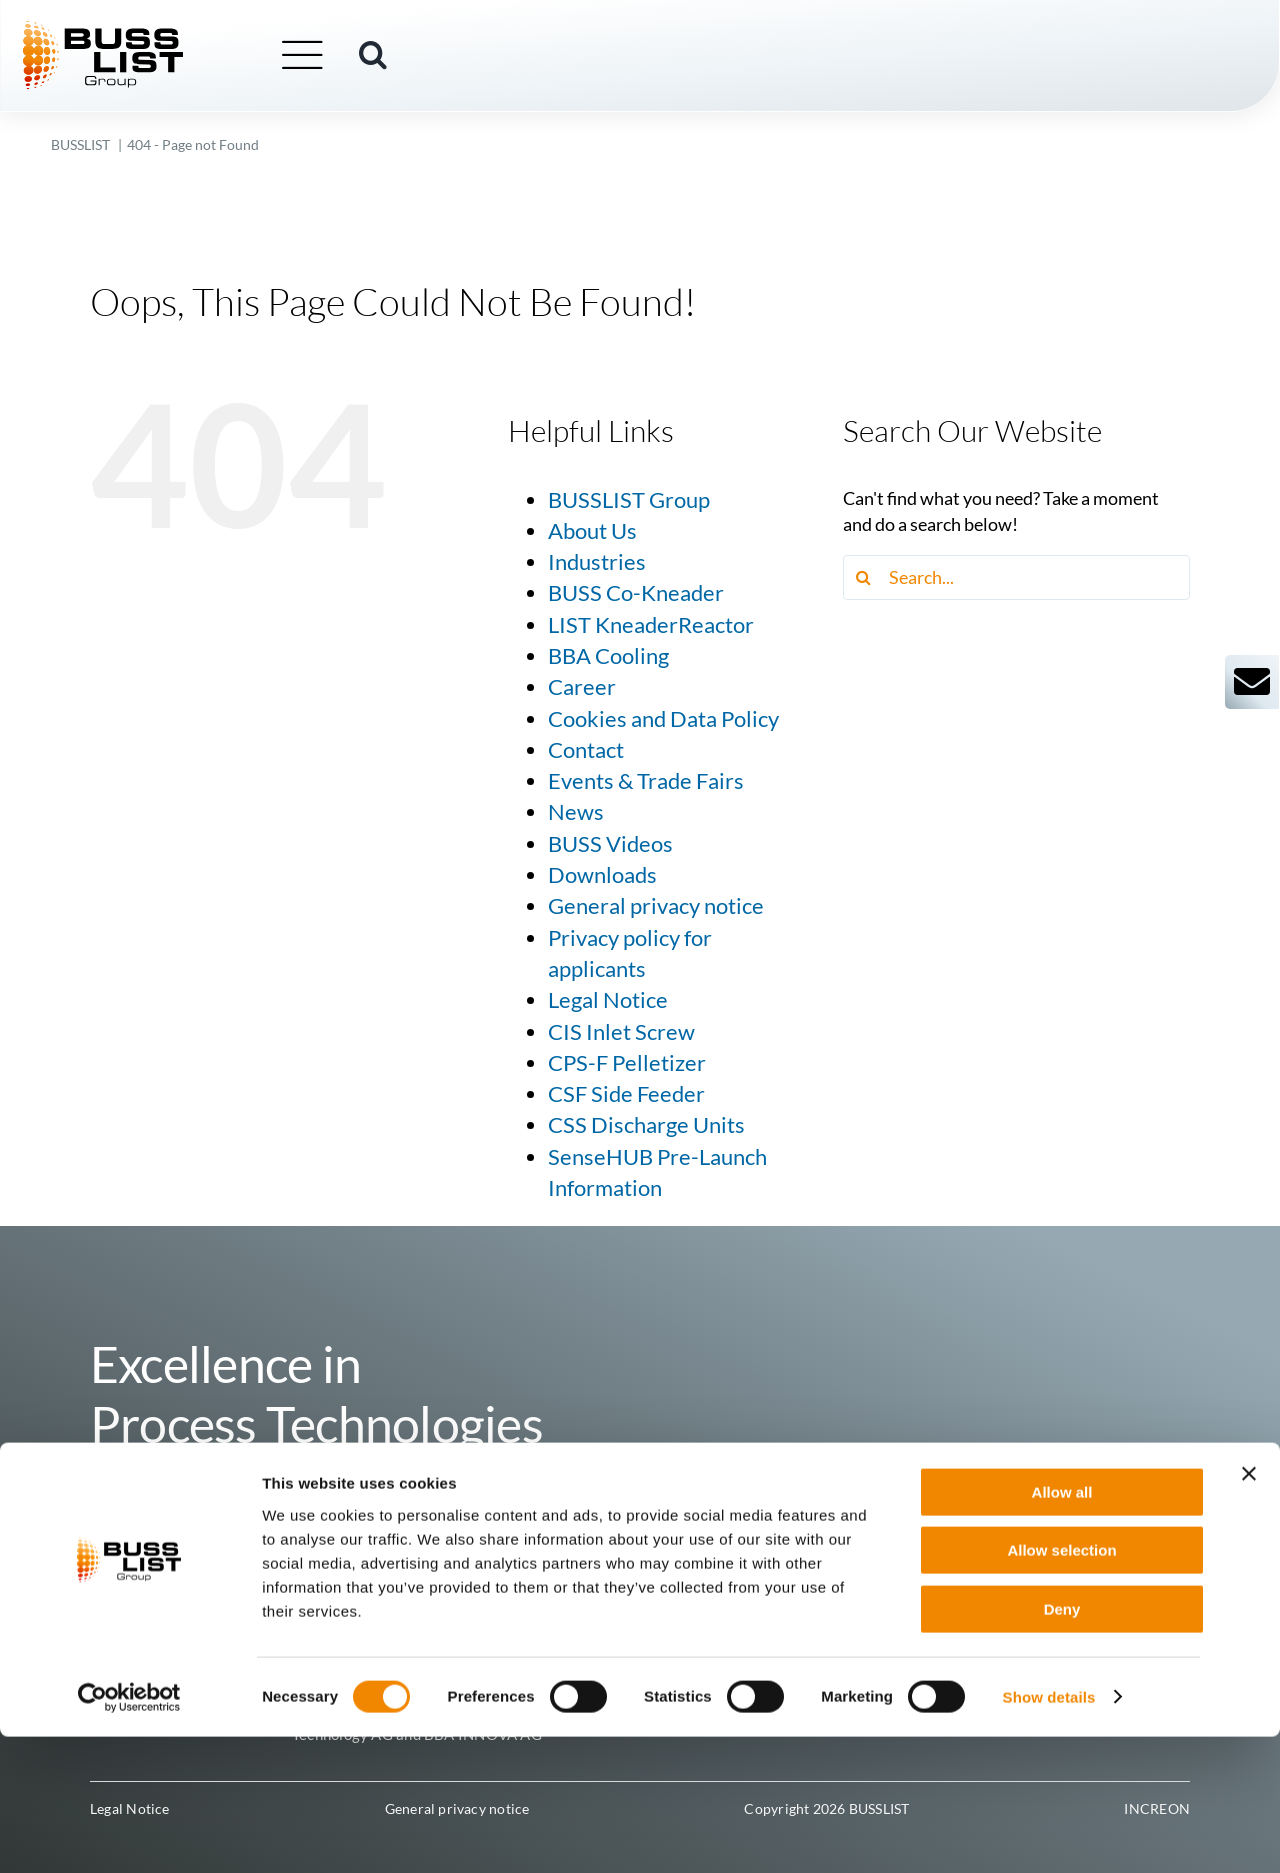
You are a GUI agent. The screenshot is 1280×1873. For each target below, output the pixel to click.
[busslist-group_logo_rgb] (132, 31)
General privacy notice (656, 906)
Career (582, 687)
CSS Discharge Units (646, 1125)
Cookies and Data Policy (663, 719)
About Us (592, 531)
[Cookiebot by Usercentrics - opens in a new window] (129, 1834)
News (576, 812)
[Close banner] (1249, 1610)
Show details (1049, 1833)
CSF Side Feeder (626, 1094)
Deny (1062, 1745)
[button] (402, 57)
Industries (597, 562)
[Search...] (1016, 577)
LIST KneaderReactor (651, 625)
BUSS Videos (610, 844)
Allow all (1062, 1628)
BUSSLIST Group (629, 500)
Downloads (602, 875)
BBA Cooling (608, 656)
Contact (586, 750)
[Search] (865, 577)
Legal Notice (608, 1000)
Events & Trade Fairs (646, 781)
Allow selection (1061, 1687)
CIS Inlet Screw (621, 1032)
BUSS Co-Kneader (636, 593)
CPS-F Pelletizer (627, 1063)
